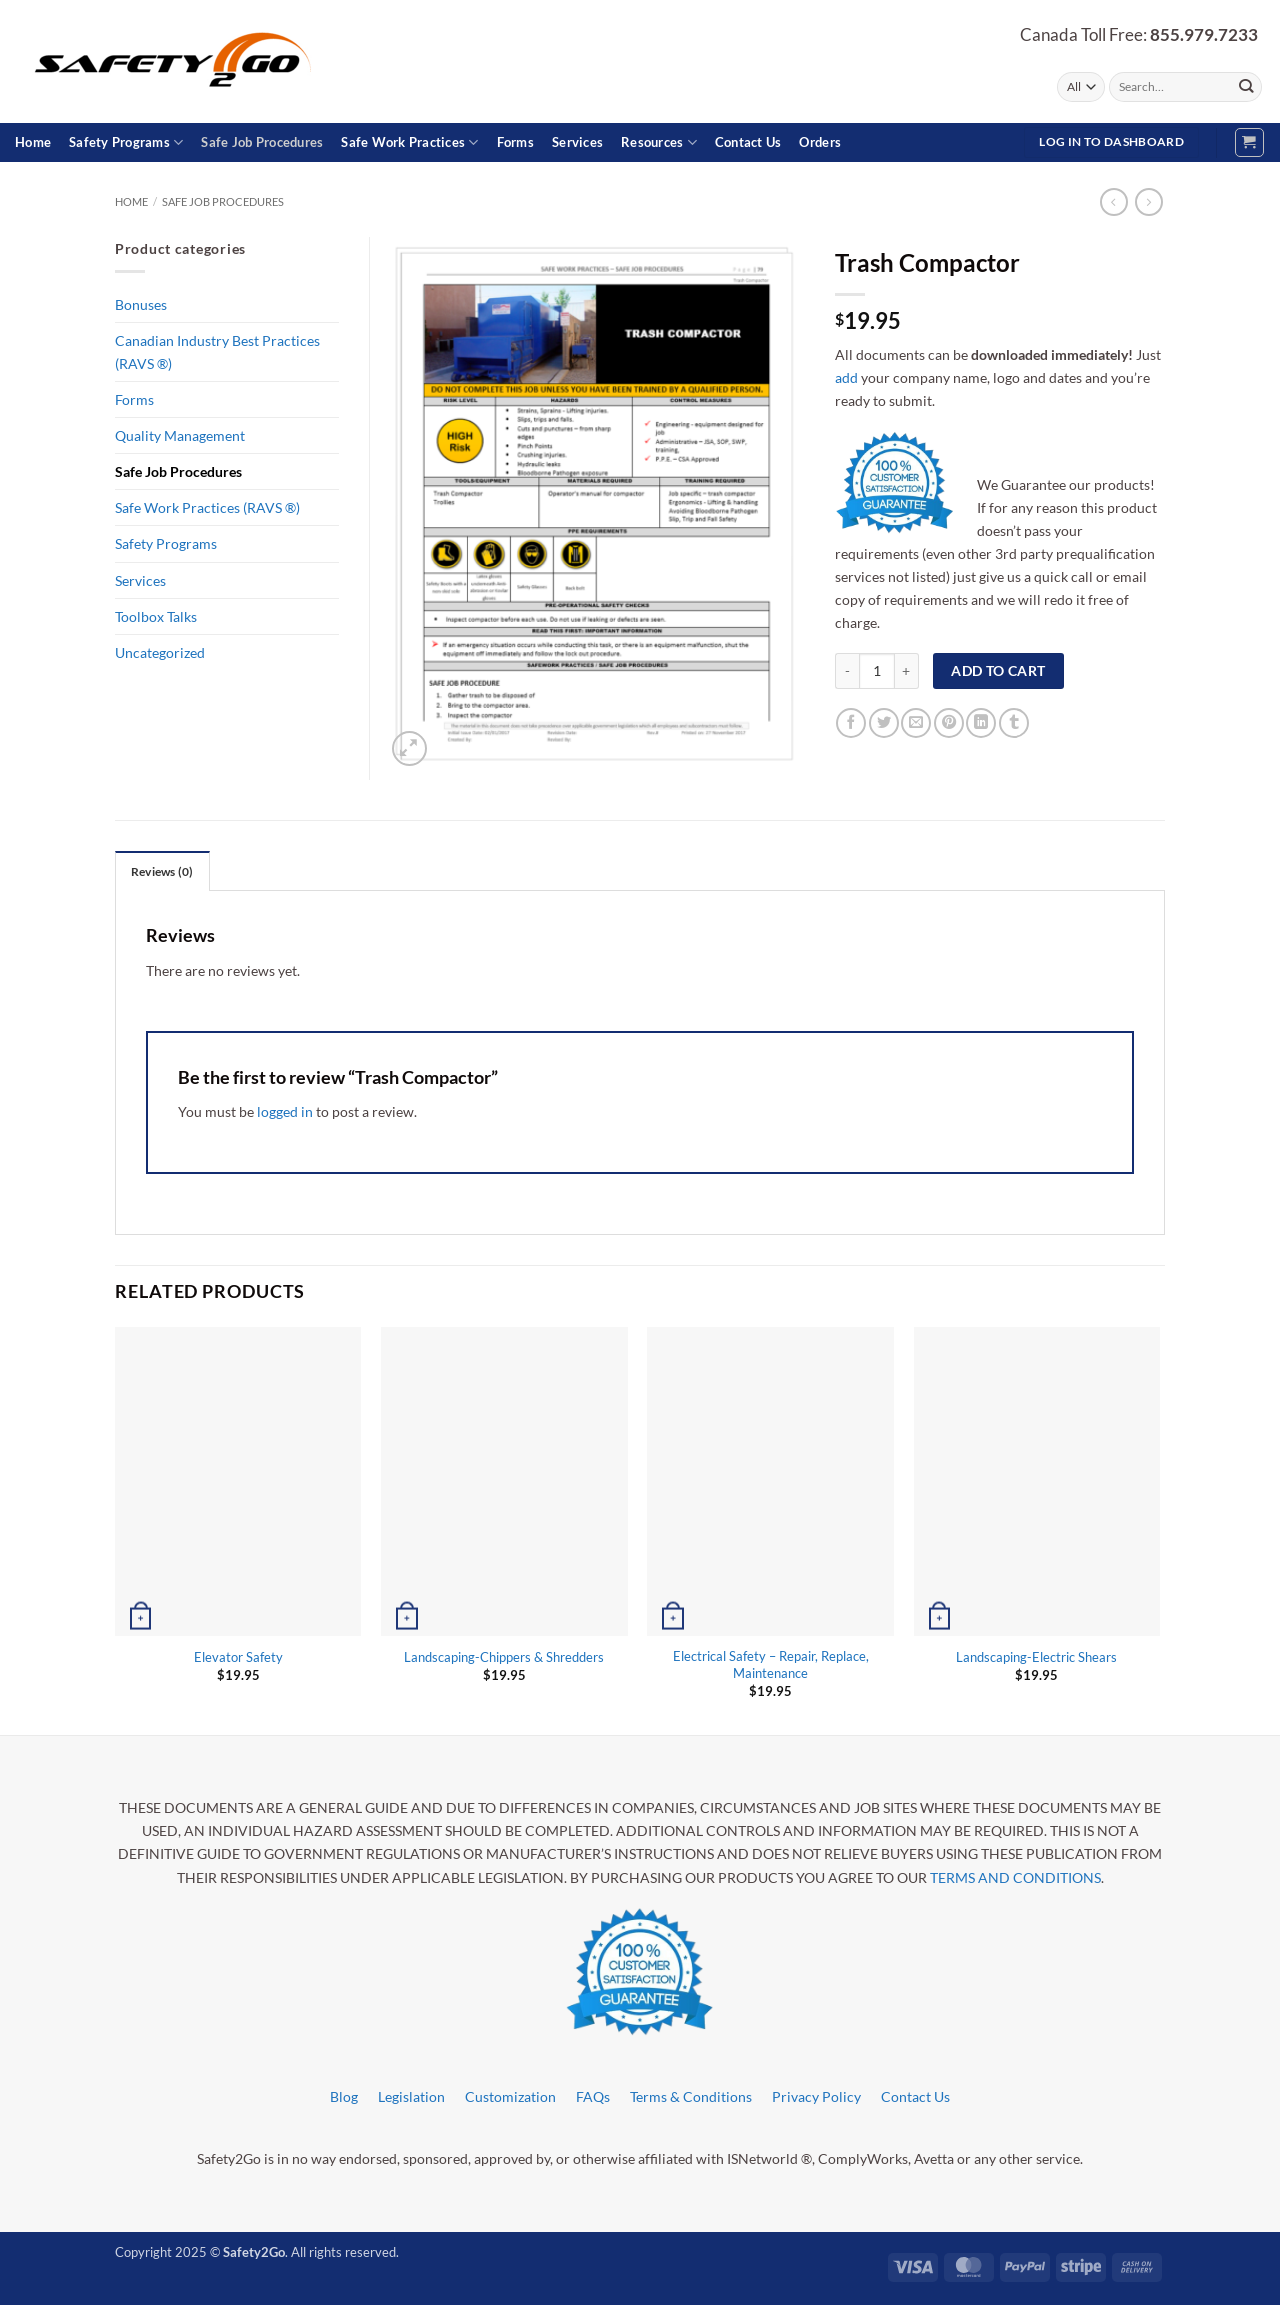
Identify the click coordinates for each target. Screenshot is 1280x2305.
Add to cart (998, 670)
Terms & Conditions (691, 2096)
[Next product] (1114, 202)
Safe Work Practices (409, 142)
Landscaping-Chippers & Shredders (504, 1657)
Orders (820, 142)
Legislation (411, 2096)
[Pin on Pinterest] (949, 723)
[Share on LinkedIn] (981, 723)
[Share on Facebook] (851, 723)
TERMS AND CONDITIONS (1015, 1877)
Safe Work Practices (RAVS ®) (207, 507)
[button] (1249, 142)
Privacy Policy (816, 2096)
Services (577, 142)
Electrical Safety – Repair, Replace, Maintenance (771, 1664)
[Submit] (1245, 87)
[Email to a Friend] (916, 723)
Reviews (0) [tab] (162, 871)
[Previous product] (1149, 202)
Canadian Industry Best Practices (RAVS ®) (217, 352)
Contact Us (748, 142)
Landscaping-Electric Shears (1036, 1657)
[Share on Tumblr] (1014, 723)
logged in (285, 1111)
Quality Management (180, 435)
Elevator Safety (238, 1657)
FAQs (593, 2096)
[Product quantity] (877, 671)
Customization (510, 2096)
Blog (344, 2096)
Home (33, 142)
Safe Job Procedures (262, 142)
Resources (659, 142)
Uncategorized (160, 652)
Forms (515, 142)
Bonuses (141, 304)
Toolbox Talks (156, 616)
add (846, 377)
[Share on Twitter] (884, 723)
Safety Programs (126, 142)
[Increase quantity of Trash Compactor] (907, 671)
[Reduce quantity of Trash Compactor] (847, 671)
